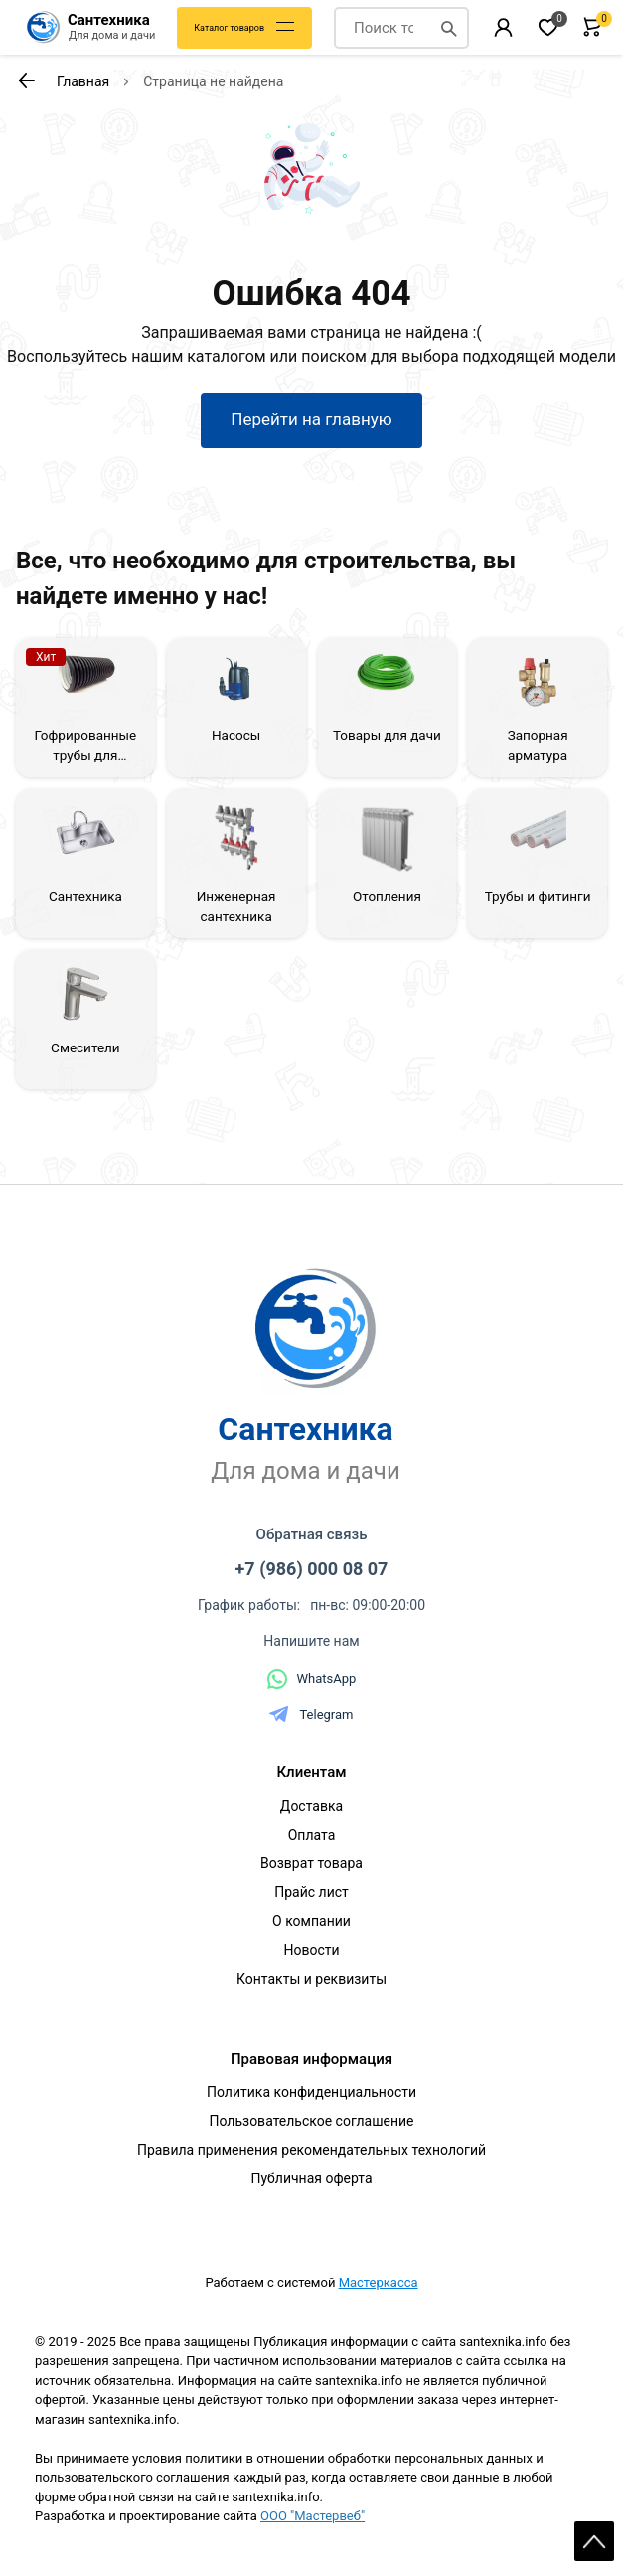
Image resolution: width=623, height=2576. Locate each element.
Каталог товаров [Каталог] (229, 28)
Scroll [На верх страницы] (594, 2541)
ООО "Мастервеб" (312, 2515)
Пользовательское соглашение (311, 2121)
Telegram (311, 1714)
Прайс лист (311, 1892)
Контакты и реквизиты (311, 1979)
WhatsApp (312, 1679)
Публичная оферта (311, 2178)
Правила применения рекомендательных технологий (311, 2150)
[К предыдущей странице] (26, 80)
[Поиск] (449, 28)
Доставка (311, 1806)
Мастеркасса (378, 2282)
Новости (311, 1950)
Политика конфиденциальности (311, 2092)
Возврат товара (311, 1863)
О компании (311, 1921)
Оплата (312, 1835)
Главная (83, 81)
